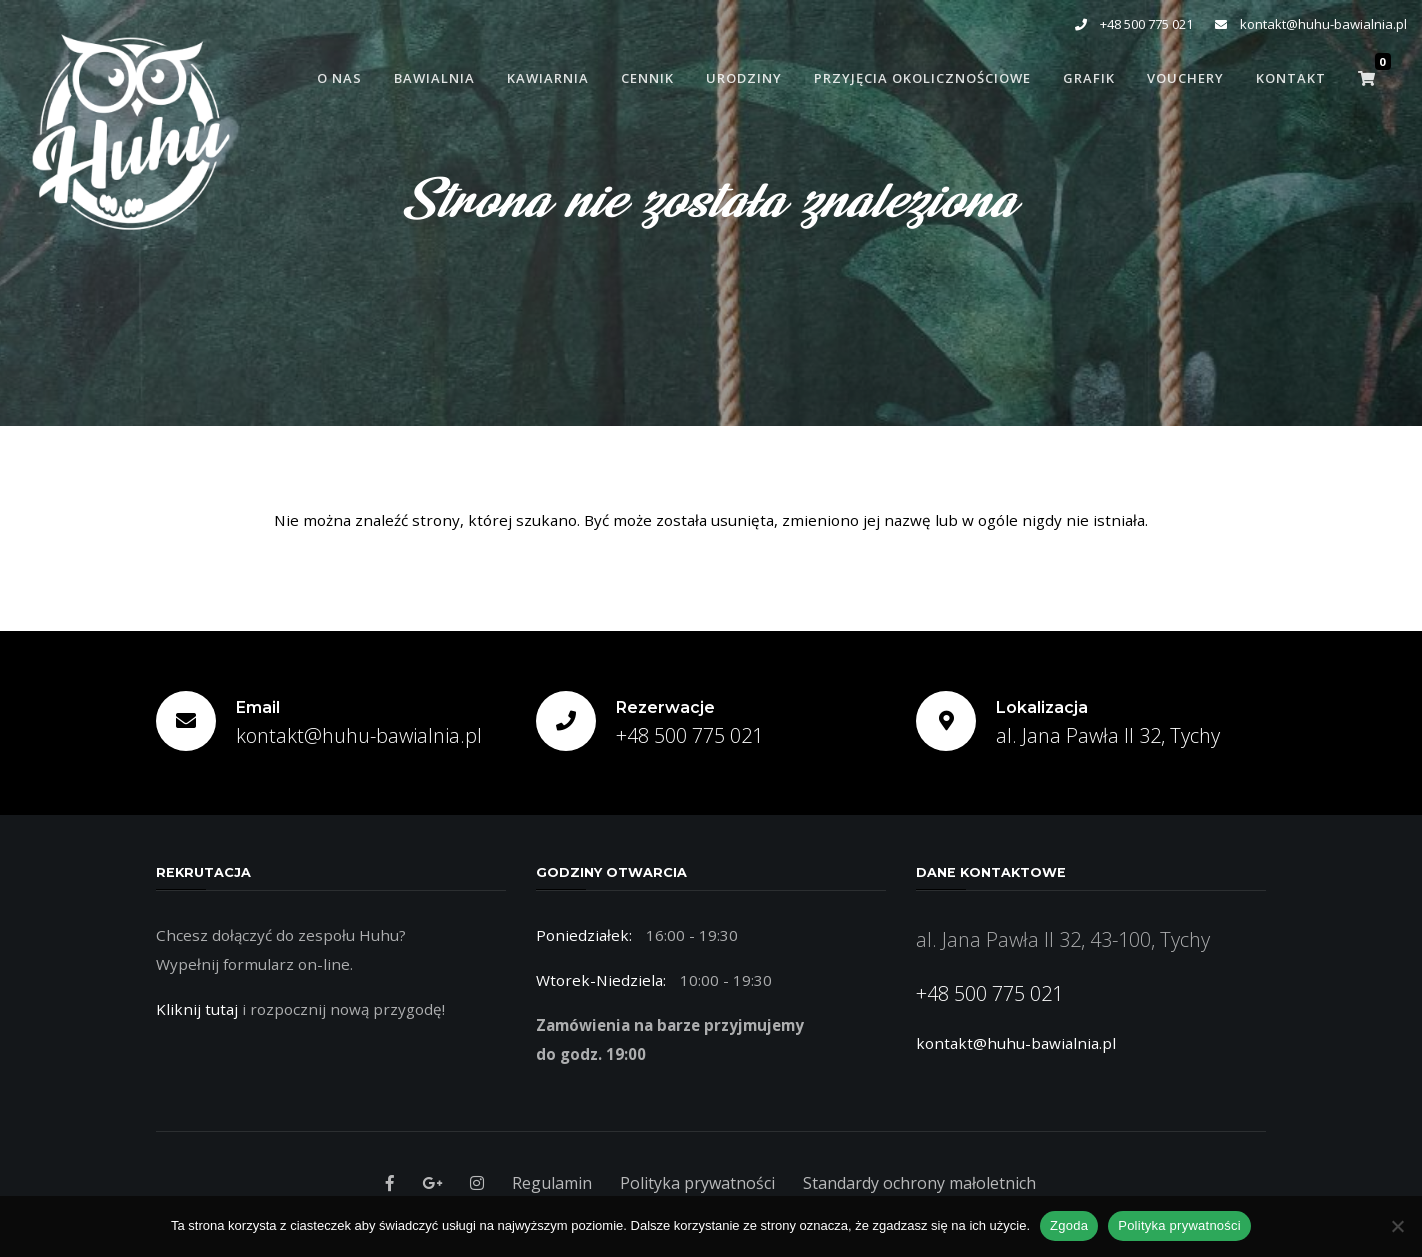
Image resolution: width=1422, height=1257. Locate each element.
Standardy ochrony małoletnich (919, 1183)
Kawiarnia (548, 78)
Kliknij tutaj (197, 1009)
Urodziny (744, 78)
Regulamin (552, 1183)
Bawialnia (434, 78)
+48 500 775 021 (1134, 24)
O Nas (339, 78)
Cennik (647, 78)
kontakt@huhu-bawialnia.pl (1311, 24)
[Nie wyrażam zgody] (1397, 1226)
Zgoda (1069, 1225)
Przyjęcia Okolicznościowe (922, 78)
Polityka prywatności (697, 1183)
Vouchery (1185, 78)
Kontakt (1291, 78)
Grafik (1089, 78)
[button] (1366, 78)
